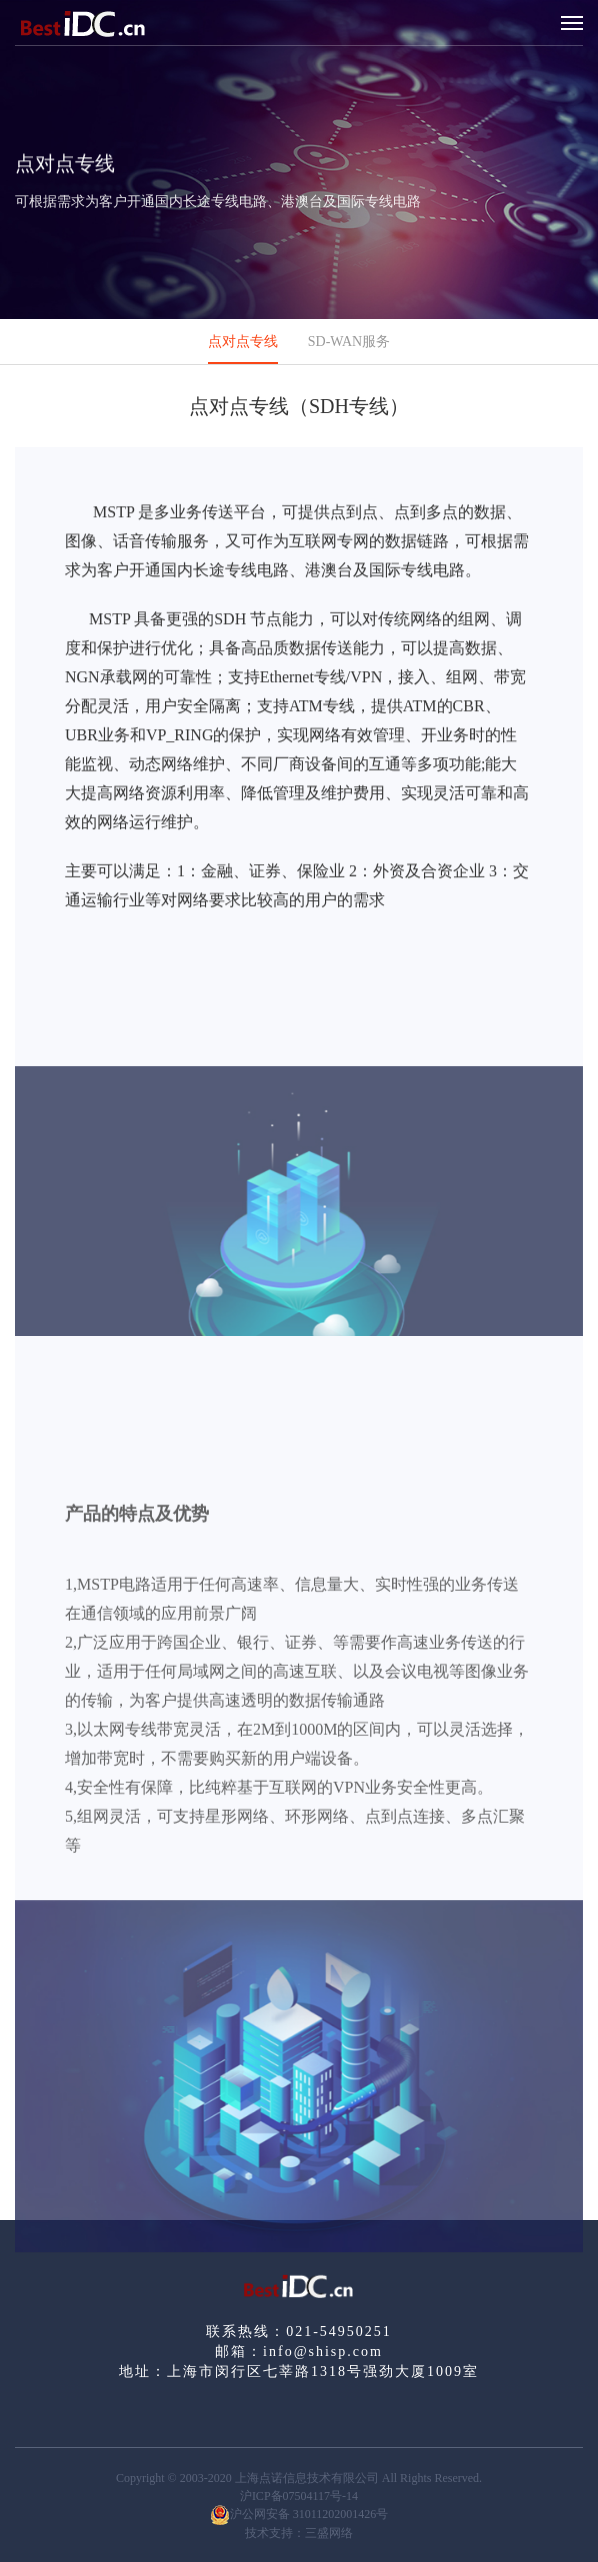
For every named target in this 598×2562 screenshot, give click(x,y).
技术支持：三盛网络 (299, 2533)
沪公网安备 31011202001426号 (299, 2515)
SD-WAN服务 (349, 341)
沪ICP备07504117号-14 (299, 2496)
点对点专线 (243, 341)
